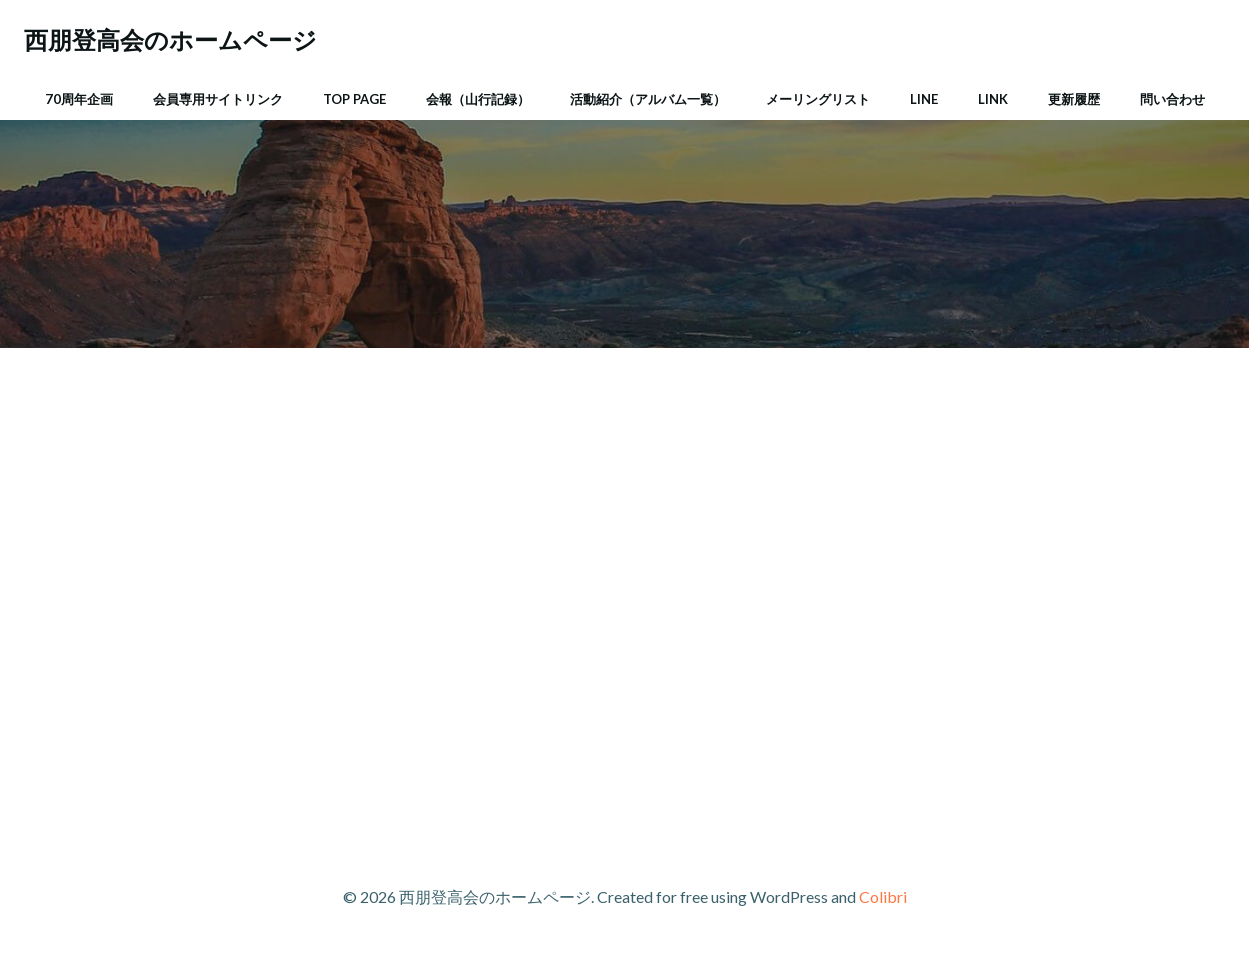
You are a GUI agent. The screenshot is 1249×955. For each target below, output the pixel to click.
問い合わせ (1172, 99)
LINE (924, 99)
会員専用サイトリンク (218, 99)
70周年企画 (79, 99)
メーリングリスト (818, 99)
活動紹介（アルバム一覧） (648, 99)
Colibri (883, 896)
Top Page (354, 99)
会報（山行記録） (478, 99)
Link (993, 99)
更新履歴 (1074, 99)
